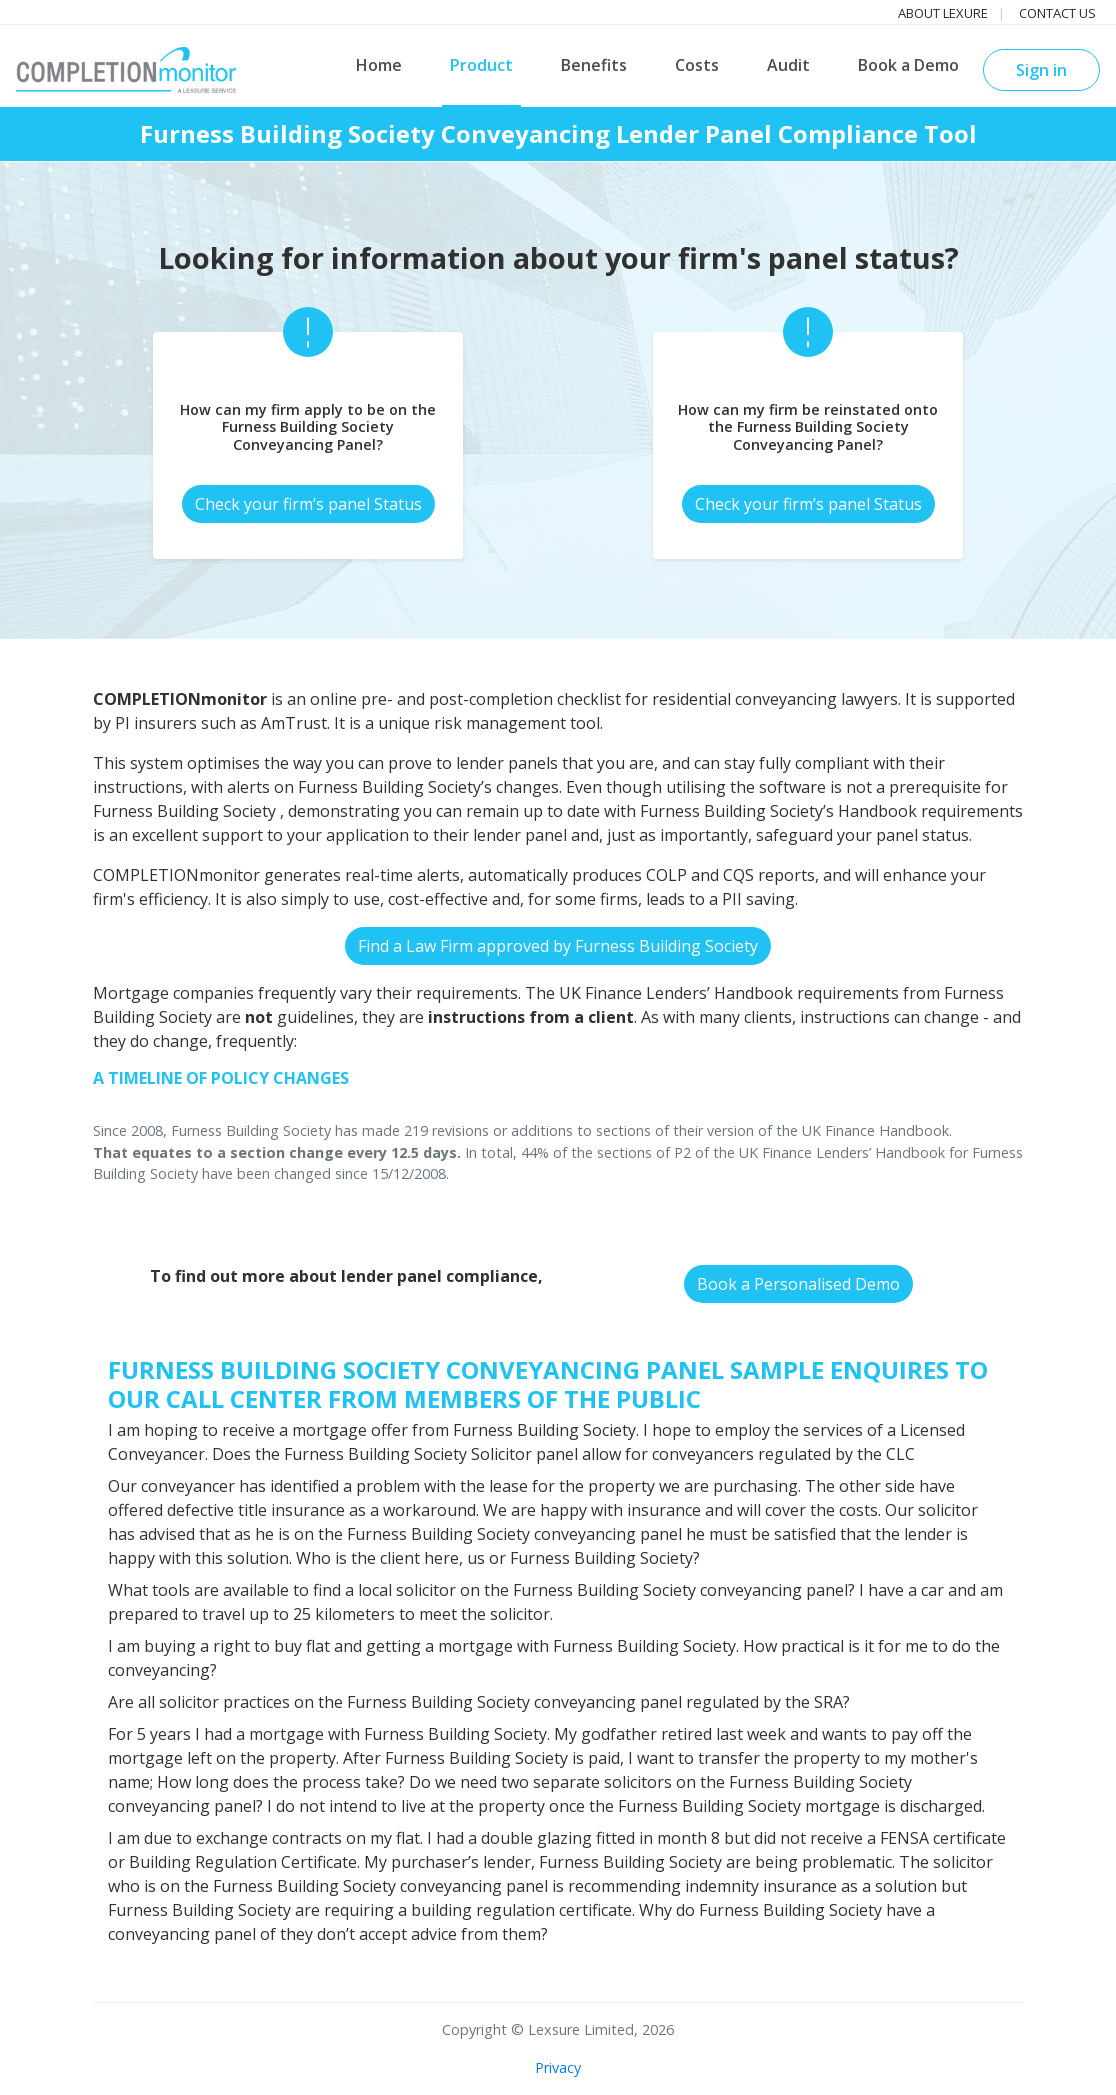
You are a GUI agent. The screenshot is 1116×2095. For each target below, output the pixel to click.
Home (379, 65)
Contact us (1057, 13)
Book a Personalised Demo (798, 1284)
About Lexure (943, 13)
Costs (697, 65)
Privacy (558, 2067)
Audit (788, 65)
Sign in (1041, 70)
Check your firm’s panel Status (308, 504)
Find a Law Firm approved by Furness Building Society (558, 946)
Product (481, 65)
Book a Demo (908, 65)
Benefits (594, 65)
